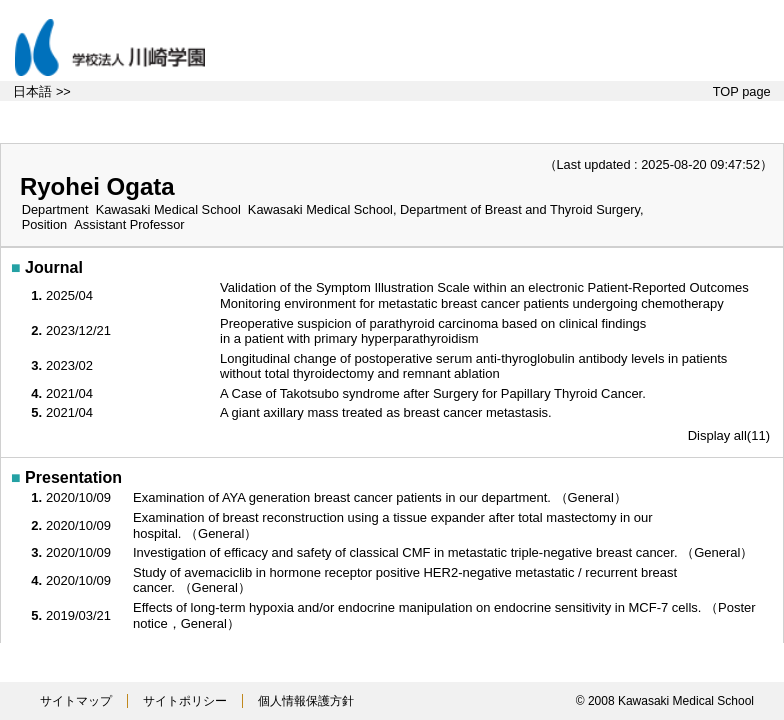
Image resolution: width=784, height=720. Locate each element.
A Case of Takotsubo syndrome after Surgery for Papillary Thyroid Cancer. (434, 393)
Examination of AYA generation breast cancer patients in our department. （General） (381, 497)
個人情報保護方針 (306, 701)
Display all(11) (729, 435)
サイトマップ (76, 701)
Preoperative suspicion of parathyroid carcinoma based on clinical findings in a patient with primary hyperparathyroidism (433, 331)
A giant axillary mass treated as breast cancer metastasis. (387, 412)
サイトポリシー (185, 701)
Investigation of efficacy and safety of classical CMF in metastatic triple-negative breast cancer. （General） (445, 552)
